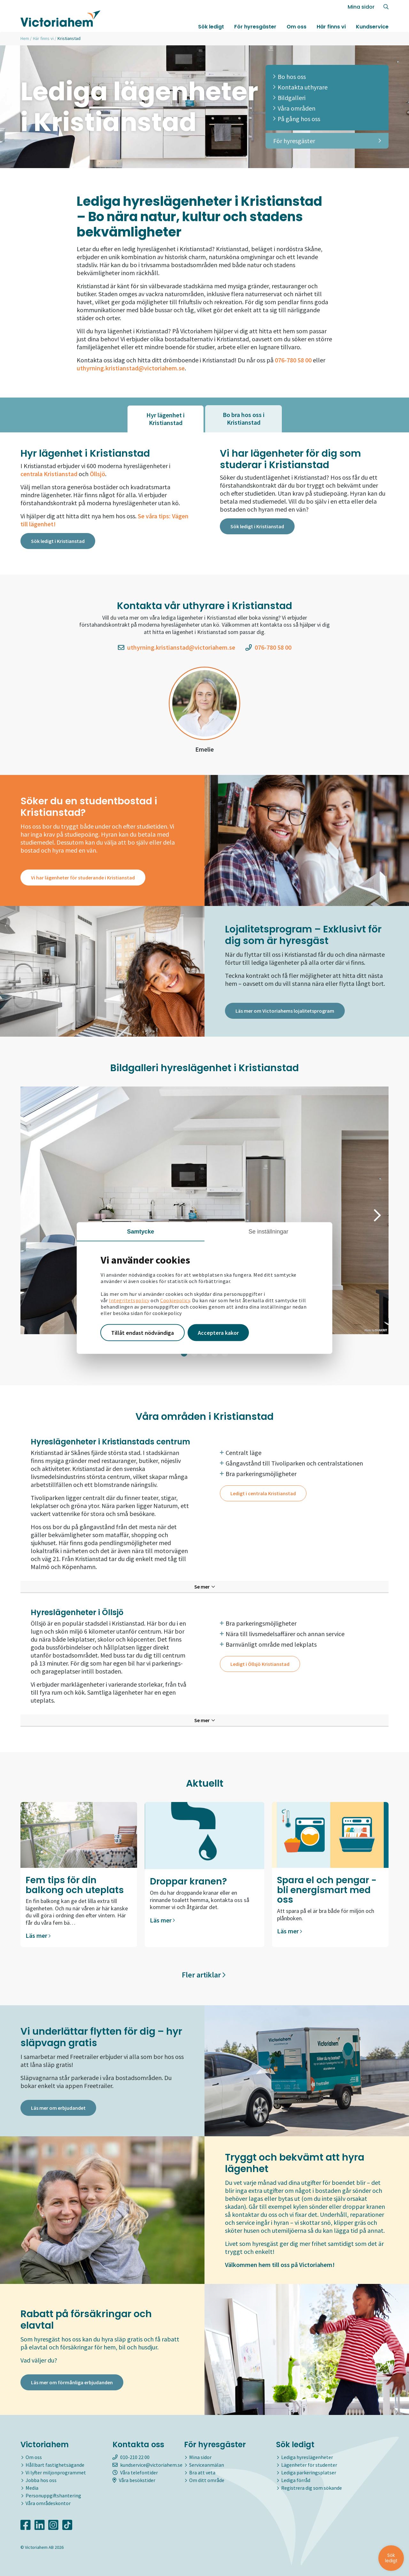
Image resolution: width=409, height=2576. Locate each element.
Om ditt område (206, 2480)
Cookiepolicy (175, 1300)
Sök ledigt (211, 26)
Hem (24, 38)
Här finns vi (331, 26)
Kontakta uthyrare (300, 87)
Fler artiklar (204, 1975)
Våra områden (294, 108)
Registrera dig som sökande (311, 2488)
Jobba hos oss (41, 2480)
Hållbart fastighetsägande (55, 2465)
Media (32, 2488)
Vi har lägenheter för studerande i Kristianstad (83, 877)
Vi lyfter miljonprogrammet (56, 2472)
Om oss (296, 26)
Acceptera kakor (218, 1332)
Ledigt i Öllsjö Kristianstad (259, 1664)
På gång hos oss (296, 119)
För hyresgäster (255, 26)
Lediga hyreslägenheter (307, 2457)
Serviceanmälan (206, 2465)
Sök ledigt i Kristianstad (58, 541)
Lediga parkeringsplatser (308, 2472)
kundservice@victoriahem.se (147, 2465)
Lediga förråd (295, 2480)
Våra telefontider (135, 2472)
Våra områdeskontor (48, 2503)
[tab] (165, 418)
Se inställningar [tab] (269, 1231)
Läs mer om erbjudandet (58, 2108)
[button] (31, 1215)
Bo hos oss (289, 77)
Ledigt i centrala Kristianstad (263, 1493)
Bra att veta (202, 2472)
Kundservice (372, 26)
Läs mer (38, 1935)
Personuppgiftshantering (53, 2495)
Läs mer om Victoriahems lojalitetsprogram (284, 1011)
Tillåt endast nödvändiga (142, 1332)
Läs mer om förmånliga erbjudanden (72, 2382)
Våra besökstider (133, 2480)
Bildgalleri (289, 98)
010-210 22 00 (131, 2457)
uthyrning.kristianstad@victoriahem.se (131, 368)
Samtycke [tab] (140, 1231)
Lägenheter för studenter (309, 2465)
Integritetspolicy (129, 1300)
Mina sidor (361, 7)
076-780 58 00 (268, 647)
